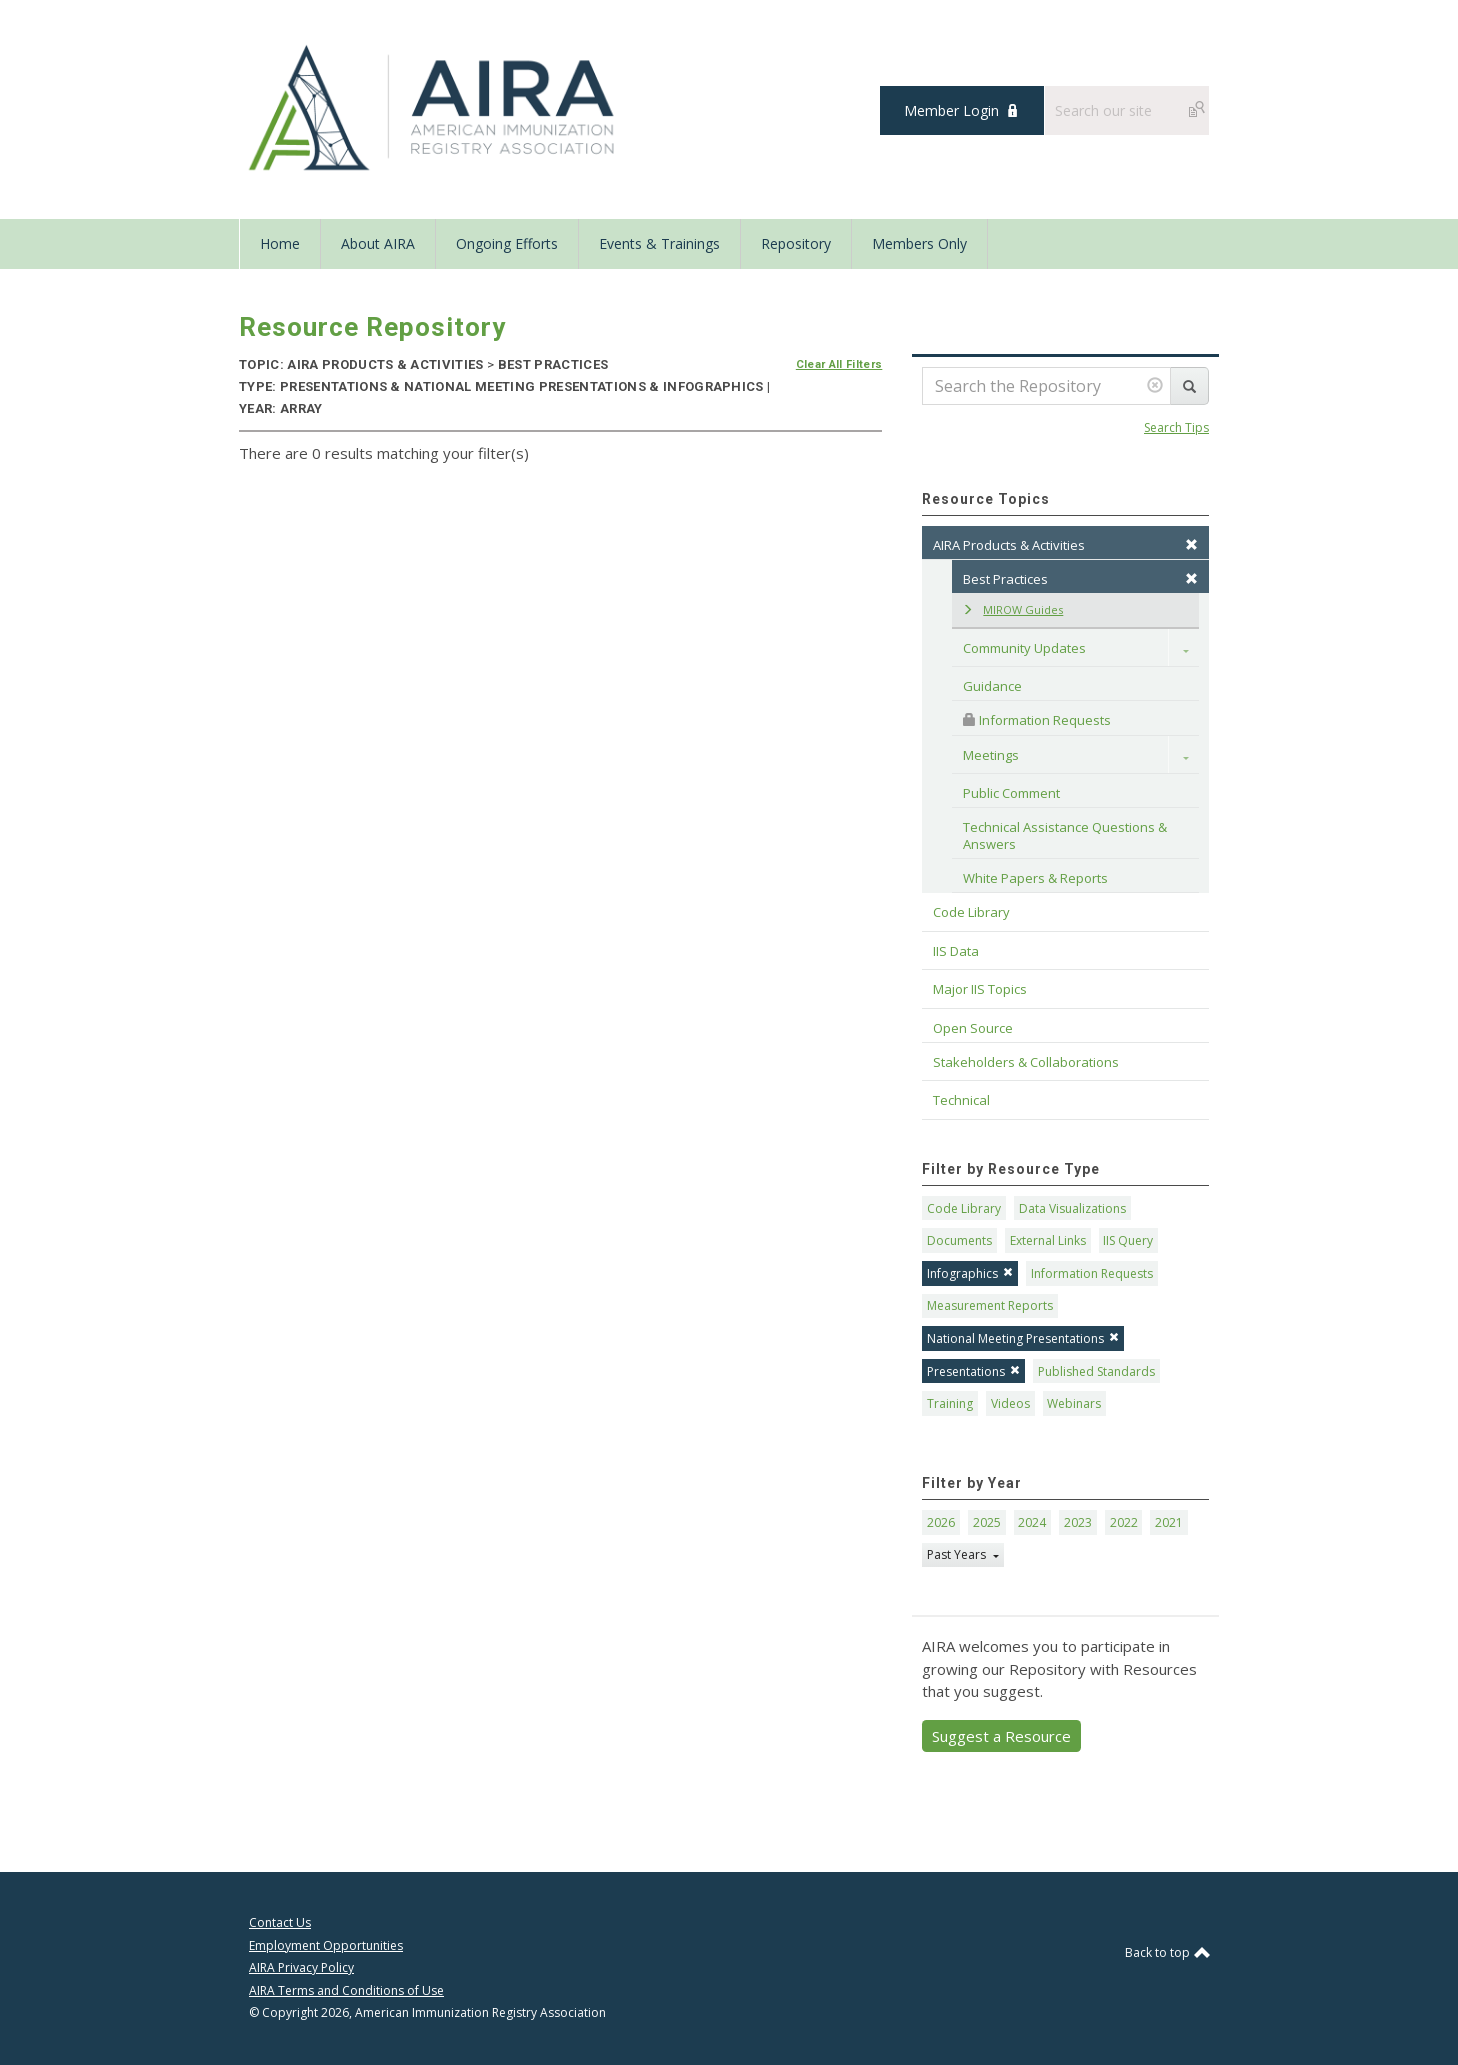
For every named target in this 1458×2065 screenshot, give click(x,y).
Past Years (958, 1554)
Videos (1010, 1403)
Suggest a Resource (1001, 1736)
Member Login (951, 110)
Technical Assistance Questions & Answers (1066, 835)
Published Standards (1096, 1371)
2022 (1124, 1522)
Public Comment (1011, 793)
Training (950, 1403)
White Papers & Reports (1035, 878)
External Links (1048, 1240)
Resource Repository (372, 327)
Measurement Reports (990, 1305)
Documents (959, 1240)
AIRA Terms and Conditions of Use (346, 1990)
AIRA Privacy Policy (301, 1967)
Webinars (1074, 1403)
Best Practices (1080, 579)
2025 (987, 1522)
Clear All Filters (839, 364)
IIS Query (1128, 1240)
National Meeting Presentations (1023, 1338)
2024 (1032, 1522)
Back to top (1167, 1952)
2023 (1078, 1522)
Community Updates (1024, 648)
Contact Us (280, 1922)
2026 (941, 1522)
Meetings (991, 755)
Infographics (970, 1273)
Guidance (992, 686)
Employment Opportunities (326, 1945)
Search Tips (1176, 427)
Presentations (973, 1371)
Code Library (964, 1208)
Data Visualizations (1072, 1208)
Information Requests (1037, 720)
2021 (1169, 1522)
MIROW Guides (1012, 609)
